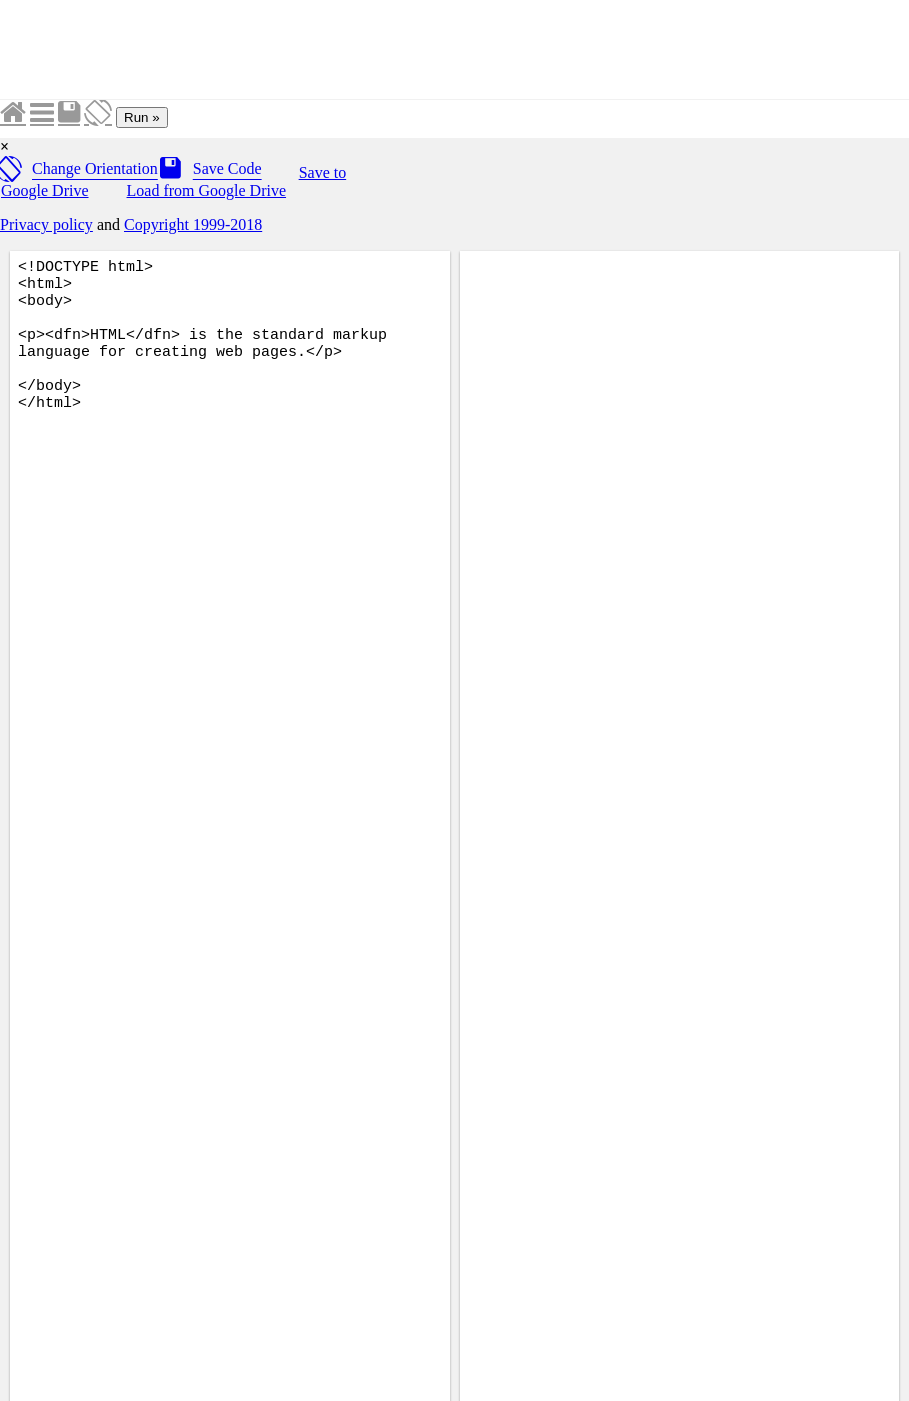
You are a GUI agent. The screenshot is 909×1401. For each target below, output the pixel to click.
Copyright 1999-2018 (193, 224)
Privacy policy (46, 224)
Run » (142, 117)
